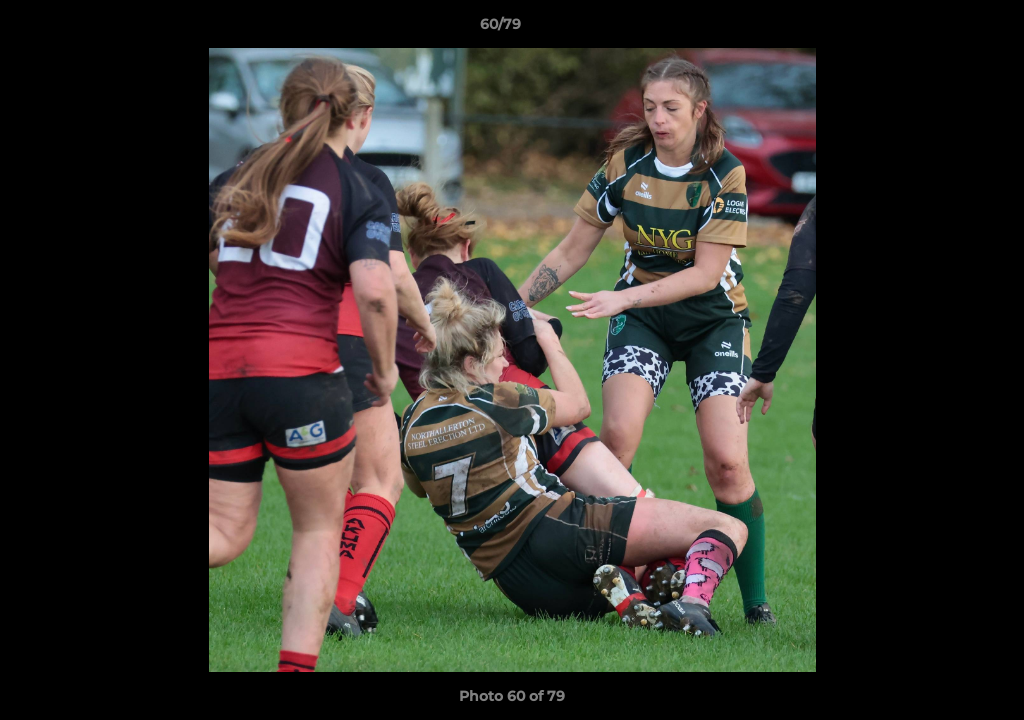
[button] (940, 29)
